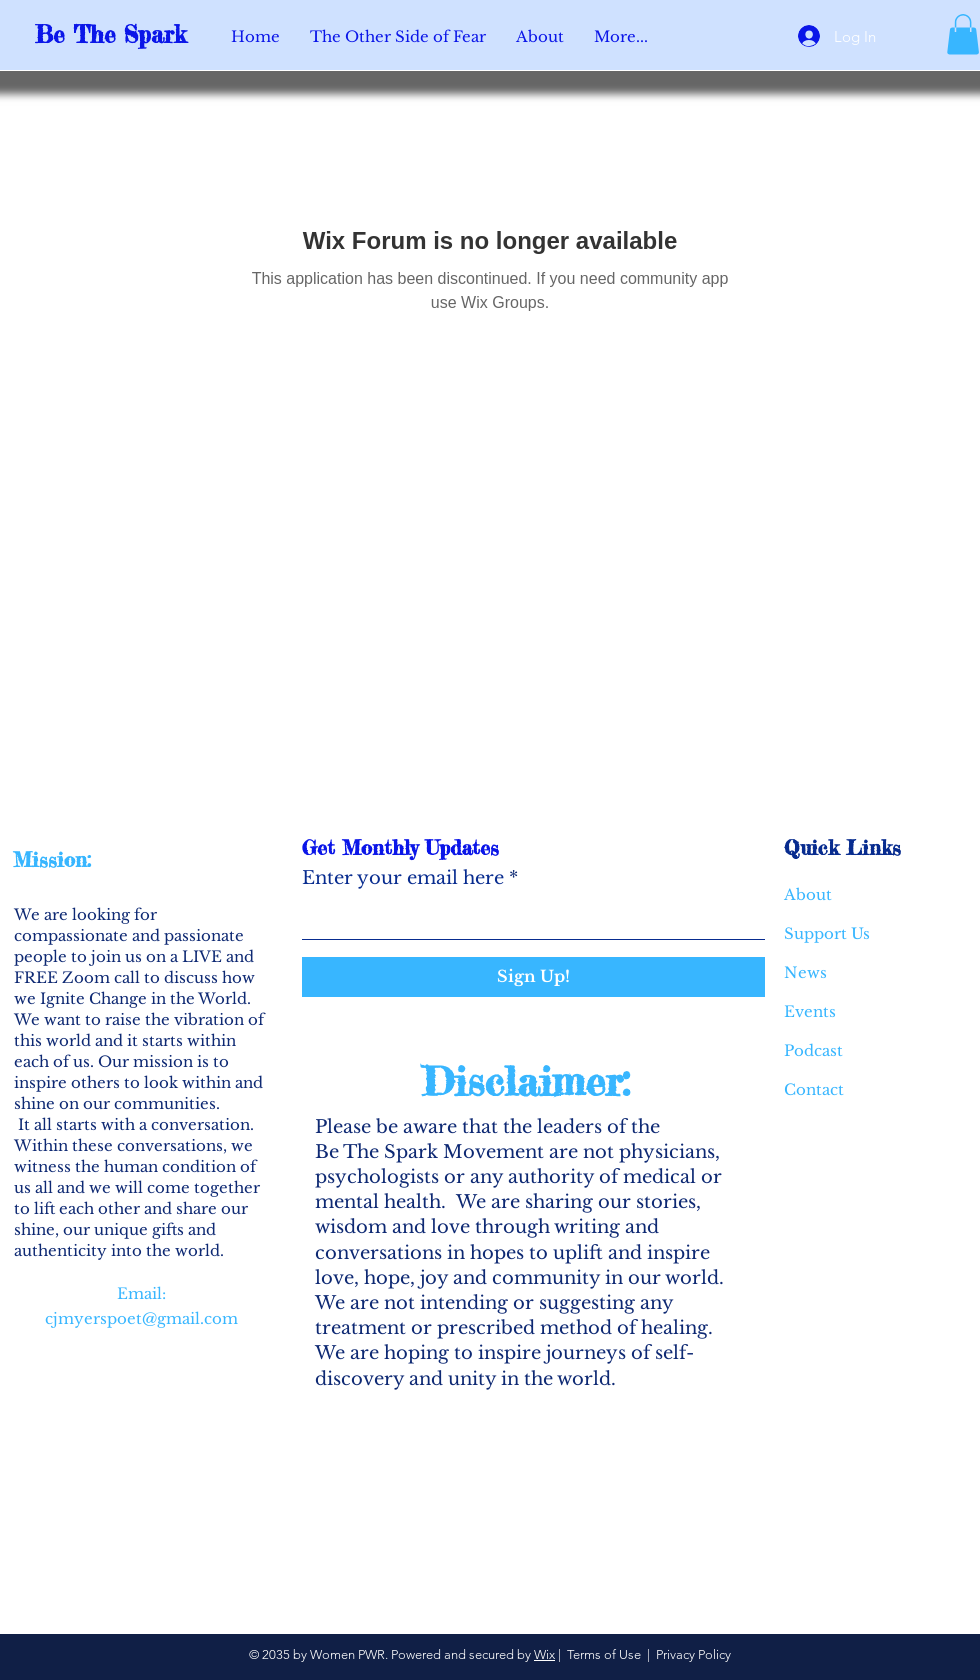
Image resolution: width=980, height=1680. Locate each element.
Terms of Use (604, 1654)
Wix (544, 1654)
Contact (814, 1089)
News (805, 972)
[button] (963, 34)
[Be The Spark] (125, 35)
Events (810, 1011)
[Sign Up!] (533, 977)
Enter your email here (403, 878)
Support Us (827, 933)
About (808, 894)
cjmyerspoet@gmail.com (141, 1318)
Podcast (813, 1050)
